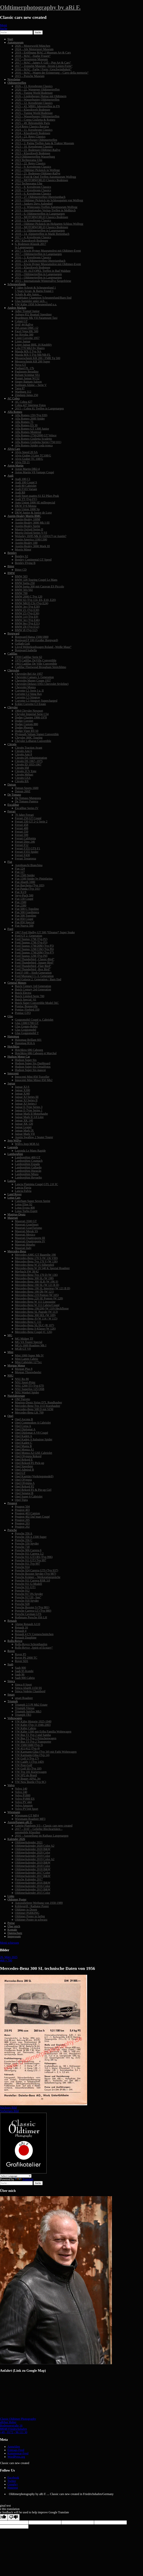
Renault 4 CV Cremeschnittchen (34, 1634)
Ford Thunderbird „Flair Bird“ (33, 965)
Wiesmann (13, 1812)
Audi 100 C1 (22, 479)
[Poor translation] (14, 2517)
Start (10, 39)
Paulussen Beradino (27, 371)
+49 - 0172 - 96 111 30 (13, 2432)
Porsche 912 (22, 1590)
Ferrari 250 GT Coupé (28, 818)
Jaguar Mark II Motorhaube (31, 1113)
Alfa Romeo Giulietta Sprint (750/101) (38, 442)
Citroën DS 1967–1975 (28, 761)
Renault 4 (20, 1630)
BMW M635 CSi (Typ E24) (31, 603)
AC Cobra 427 (23, 401)
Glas (10, 1016)
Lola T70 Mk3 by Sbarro (30, 348)
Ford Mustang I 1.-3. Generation (34, 976)
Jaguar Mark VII (25, 1133)
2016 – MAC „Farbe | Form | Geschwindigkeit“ (43, 69)
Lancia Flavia (23, 1187)
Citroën (11, 744)
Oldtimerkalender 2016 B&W (32, 1882)
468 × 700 (6, 1960)
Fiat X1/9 (20, 892)
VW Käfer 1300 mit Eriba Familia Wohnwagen (43, 1731)
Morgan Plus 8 (23, 1368)
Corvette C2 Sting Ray (28, 693)
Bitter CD (21, 569)
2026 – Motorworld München (32, 45)
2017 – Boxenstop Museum (31, 59)
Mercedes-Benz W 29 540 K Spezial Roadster (42, 1268)
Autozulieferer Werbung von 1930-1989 (39, 1902)
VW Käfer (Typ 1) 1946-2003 (32, 1724)
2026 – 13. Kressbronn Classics (34, 86)
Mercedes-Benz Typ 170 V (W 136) (36, 1261)
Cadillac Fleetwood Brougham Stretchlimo (40, 667)
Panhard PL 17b (24, 368)
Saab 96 (19, 1674)
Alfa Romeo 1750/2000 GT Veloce (35, 435)
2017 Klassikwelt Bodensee (31, 240)
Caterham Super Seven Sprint (32, 1201)
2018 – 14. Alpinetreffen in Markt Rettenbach (42, 233)
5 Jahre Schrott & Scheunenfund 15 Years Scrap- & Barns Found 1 (35, 289)
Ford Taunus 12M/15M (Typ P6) (34, 949)
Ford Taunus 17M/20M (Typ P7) (34, 952)
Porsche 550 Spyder (27, 1543)
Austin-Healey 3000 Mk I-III (32, 522)
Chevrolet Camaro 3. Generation (34, 677)
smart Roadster (24, 1698)
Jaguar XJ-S (22, 1086)
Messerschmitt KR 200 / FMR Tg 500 (37, 358)
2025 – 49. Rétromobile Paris (32, 123)
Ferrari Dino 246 (25, 841)
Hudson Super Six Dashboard (32, 1063)
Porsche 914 (22, 1567)
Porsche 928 (22, 1604)
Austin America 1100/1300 (31, 539)
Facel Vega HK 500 (26, 331)
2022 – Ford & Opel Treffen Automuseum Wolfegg (45, 176)
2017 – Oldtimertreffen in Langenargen (38, 254)
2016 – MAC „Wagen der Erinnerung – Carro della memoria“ (51, 72)
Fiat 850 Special (24, 922)
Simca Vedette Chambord (30, 1691)
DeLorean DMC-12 (26, 327)
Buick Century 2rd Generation (33, 989)
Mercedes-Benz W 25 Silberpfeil (34, 1264)
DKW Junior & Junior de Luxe (33, 512)
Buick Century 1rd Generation (33, 986)
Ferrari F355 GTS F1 (27, 848)
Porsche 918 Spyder (27, 1600)
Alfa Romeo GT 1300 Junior (32, 428)
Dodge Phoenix (24, 727)
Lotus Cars (13, 1197)
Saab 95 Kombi (24, 1671)
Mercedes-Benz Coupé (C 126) (33, 1332)
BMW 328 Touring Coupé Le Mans (36, 579)
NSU (10, 1375)
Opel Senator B (24, 1493)
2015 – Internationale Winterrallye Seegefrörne (43, 280)
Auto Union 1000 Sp (27, 509)
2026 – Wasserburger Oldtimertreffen (37, 99)
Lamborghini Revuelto (28, 1177)
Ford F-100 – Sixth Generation (33, 972)
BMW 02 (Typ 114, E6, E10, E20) (35, 599)
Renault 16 (21, 1627)
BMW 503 (21, 576)
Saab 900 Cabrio (25, 1677)
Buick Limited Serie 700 (29, 996)
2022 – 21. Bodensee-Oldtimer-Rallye (37, 173)
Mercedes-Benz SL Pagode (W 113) (36, 1311)
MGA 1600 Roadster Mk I (30, 1345)
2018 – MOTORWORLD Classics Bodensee (41, 227)
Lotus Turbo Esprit (26, 1211)
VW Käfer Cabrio (25, 1728)
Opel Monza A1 (24, 1449)
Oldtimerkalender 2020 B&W (32, 1849)
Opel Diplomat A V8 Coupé (31, 1432)
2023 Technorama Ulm (28, 160)
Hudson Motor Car (18, 1056)
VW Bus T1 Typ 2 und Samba (33, 1734)
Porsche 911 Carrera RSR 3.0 (32, 1580)
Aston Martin (15, 465)
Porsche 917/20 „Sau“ (28, 1597)
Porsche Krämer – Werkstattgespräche (37, 1577)
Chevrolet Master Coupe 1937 (33, 680)
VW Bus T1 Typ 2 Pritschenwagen (35, 1738)
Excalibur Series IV (26, 808)
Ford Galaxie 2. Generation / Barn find (38, 979)
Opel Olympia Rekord (28, 1456)
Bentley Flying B (25, 563)
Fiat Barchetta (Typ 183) (29, 885)
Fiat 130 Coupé (24, 898)
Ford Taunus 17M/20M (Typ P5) (34, 945)
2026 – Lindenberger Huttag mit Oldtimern (40, 96)
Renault (12, 1620)
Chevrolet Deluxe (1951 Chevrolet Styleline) (42, 683)
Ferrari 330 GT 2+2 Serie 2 (31, 821)
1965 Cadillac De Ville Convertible (36, 663)
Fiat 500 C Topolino (27, 908)
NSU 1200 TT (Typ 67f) (29, 1385)
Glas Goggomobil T (27, 1033)
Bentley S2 (21, 556)
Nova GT (20, 364)
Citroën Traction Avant (28, 747)
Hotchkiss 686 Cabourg (29, 1049)
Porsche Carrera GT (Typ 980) (33, 1610)
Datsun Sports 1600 (26, 788)
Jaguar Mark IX (24, 1130)
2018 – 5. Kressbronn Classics (33, 220)
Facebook (13, 2477)
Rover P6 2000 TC (26, 1657)
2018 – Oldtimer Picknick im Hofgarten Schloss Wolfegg (49, 223)
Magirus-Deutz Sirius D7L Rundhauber (38, 1402)
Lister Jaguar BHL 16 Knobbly (33, 344)
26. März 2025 (9, 1957)
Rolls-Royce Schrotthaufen (31, 1644)
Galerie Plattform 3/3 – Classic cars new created (43, 1825)
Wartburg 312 (23, 391)
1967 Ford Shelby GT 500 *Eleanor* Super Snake (45, 932)
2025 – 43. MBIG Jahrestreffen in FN (37, 106)
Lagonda (12, 1147)
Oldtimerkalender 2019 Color (32, 1855)
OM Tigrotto (22, 1399)
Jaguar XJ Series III (27, 1096)
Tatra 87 (20, 388)
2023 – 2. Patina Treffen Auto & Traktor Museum (44, 143)
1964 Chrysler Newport (29, 710)
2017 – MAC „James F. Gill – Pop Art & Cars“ (43, 62)
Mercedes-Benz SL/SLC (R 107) (34, 1325)
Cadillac (12, 653)
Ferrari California (25, 838)
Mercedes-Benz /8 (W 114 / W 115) (36, 1318)
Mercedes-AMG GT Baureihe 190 (35, 1254)
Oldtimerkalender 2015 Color (32, 1892)
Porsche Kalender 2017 (29, 1879)
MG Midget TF (24, 1338)
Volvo (11, 1785)
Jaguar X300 (22, 1090)
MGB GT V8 (23, 1348)
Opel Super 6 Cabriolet (28, 1496)
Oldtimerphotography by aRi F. (40, 7)
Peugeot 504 (22, 1506)
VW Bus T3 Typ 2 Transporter (33, 1741)
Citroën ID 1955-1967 (28, 764)
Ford (10, 929)
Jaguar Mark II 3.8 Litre (29, 1117)
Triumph (12, 1701)
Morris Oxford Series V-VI (31, 532)
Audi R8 (20, 492)
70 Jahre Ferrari (24, 814)
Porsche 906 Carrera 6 (28, 1550)
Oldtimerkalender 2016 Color (32, 1886)
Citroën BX (22, 781)
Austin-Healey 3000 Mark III (32, 546)
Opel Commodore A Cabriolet (33, 1422)
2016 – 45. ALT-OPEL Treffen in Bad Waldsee (43, 270)
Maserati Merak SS (26, 1231)
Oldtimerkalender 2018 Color (32, 1865)
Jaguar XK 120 (24, 1123)
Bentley (12, 552)
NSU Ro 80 (22, 1379)
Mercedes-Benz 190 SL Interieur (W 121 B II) (42, 1288)
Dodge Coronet (24, 720)
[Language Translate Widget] (15, 2176)
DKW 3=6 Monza (25, 505)
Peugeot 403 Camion (27, 1513)
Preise (11, 1923)
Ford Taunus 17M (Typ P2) (31, 939)
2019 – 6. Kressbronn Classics (33, 193)
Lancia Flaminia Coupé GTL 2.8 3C (36, 1184)
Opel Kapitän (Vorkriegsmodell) (34, 1476)
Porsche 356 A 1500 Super (31, 1536)
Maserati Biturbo (25, 1244)
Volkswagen (14, 1718)
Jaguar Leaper (23, 1127)
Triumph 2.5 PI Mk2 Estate (31, 1704)
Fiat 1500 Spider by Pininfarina (34, 878)
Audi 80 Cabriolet (25, 485)
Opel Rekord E (24, 1459)
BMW (11, 573)
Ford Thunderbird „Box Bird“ (32, 969)
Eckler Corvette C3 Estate (30, 704)
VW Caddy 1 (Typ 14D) (29, 1761)
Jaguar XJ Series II (26, 1100)
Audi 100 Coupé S (26, 482)
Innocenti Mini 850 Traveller (32, 1076)
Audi (10, 475)
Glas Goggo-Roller (26, 1026)
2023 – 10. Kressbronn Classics (34, 146)
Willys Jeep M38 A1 (27, 1143)
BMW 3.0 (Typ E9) (26, 616)
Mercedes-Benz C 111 (28, 1321)
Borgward (13, 633)
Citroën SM (22, 767)
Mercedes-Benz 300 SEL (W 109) (35, 1315)
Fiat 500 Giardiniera (27, 912)
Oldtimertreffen (16, 82)
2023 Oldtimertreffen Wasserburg (35, 156)
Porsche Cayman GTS (28, 1614)
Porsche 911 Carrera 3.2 (29, 1553)
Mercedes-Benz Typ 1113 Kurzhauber (37, 1405)
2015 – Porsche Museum (30, 76)
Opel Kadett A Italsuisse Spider (33, 1439)
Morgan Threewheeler (28, 1372)
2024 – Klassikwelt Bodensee (32, 133)
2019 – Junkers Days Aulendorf (34, 203)
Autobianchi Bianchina (28, 865)
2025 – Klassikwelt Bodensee (32, 109)
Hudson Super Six (25, 1060)
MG (9, 1335)
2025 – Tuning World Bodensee (34, 113)
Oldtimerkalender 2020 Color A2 (34, 1845)
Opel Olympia (23, 1479)
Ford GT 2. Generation (28, 935)
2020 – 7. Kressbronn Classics (33, 190)
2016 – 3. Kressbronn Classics (33, 257)
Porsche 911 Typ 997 (27, 1563)
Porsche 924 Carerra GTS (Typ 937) (36, 1570)
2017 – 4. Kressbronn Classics (33, 237)
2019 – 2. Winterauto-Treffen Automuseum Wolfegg (46, 207)
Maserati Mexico (25, 1234)
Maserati (12, 1217)
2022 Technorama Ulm (28, 183)
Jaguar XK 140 (24, 1120)
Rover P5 (20, 1654)
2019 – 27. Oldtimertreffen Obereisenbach (40, 196)
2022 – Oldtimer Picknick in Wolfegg (37, 170)
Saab (10, 1664)
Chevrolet (13, 670)
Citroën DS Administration (31, 757)
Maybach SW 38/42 (27, 1271)
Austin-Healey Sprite (27, 526)
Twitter (11, 2481)
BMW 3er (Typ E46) (27, 620)
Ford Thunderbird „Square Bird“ (34, 962)
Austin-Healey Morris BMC (24, 516)
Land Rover (14, 1194)
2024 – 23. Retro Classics (30, 136)
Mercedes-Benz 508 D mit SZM (34, 1409)
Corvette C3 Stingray (27, 697)
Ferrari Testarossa (25, 858)
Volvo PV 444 (23, 1802)
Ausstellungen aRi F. (19, 1822)
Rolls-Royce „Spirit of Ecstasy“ (34, 1647)
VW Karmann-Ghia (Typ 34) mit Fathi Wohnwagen (46, 1751)
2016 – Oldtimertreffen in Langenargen (38, 274)
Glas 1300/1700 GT (27, 1023)
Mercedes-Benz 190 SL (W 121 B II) (37, 1285)
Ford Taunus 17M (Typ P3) (31, 942)
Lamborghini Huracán (28, 1170)
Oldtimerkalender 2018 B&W (32, 1869)
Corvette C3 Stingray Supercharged (36, 700)
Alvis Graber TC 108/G (29, 458)
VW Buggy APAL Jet (28, 1778)
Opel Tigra (21, 1499)
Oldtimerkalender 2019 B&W (32, 1862)
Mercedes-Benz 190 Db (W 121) (34, 1291)
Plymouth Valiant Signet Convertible (37, 734)
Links (10, 1896)
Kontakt (12, 1929)
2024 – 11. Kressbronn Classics (34, 129)
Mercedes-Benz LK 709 (29, 1412)
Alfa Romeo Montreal (28, 432)
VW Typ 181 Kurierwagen (31, 1771)
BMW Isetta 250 (25, 583)
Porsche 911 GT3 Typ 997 (30, 1560)
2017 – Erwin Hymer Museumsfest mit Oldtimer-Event (48, 250)
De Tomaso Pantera (26, 801)
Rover (11, 1651)
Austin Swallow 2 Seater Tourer (34, 1137)
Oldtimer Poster (16, 1899)
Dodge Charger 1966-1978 (31, 717)
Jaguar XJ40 (22, 1093)
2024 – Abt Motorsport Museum (34, 49)
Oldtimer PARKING (27, 1912)
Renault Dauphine (25, 1637)
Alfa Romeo (14, 411)
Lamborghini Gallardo (28, 1167)
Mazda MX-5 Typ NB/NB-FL (33, 354)
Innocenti (13, 1073)
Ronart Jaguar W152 (27, 378)
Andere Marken (16, 307)
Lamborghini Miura (26, 1174)
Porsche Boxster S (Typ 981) (32, 1607)
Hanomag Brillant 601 (28, 1039)
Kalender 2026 (16, 1839)
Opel (10, 1415)
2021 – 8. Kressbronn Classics (33, 186)
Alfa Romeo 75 (24, 421)
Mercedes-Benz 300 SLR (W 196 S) (36, 1281)
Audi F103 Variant (26, 489)
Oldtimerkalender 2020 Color (32, 1852)
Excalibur (13, 804)
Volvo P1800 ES (25, 1798)
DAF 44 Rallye (24, 324)
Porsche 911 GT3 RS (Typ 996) (34, 1557)
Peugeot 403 (22, 1509)
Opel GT (20, 1473)
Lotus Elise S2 (23, 1204)
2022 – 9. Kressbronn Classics (33, 166)
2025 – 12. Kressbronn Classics (34, 102)
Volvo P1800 (22, 1795)
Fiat (9, 861)
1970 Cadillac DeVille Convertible (35, 660)
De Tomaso (14, 794)
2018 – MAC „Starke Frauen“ (33, 55)
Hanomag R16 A (25, 1043)
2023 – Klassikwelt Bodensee (32, 153)
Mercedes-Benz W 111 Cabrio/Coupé (37, 1305)
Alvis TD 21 (22, 462)
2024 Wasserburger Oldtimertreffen (36, 139)
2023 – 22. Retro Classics (30, 163)
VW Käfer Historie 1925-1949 (33, 1721)
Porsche (12, 1530)
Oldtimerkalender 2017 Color (32, 1872)
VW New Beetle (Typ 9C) (30, 1781)
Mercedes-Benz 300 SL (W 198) (34, 1278)
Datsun (11, 784)
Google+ (12, 2484)
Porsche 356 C (23, 1540)
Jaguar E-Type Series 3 (28, 1107)
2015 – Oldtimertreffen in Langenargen (38, 277)
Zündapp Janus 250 (26, 395)
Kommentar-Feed (17, 2453)
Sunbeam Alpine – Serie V (31, 385)
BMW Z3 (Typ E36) (27, 613)
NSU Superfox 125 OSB (29, 1389)
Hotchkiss (13, 1046)
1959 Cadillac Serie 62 (28, 657)
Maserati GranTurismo (28, 1227)
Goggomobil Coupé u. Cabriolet (34, 1019)
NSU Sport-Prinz (25, 1382)
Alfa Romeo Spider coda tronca (34, 445)
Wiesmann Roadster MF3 (30, 1818)
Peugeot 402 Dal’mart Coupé (32, 1516)
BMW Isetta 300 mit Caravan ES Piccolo (39, 586)
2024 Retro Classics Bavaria (32, 126)
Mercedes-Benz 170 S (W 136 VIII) (36, 1258)
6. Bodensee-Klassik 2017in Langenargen (30, 245)
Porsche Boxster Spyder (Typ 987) (35, 1573)
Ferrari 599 (21, 835)
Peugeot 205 (22, 1520)
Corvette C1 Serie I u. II (29, 690)
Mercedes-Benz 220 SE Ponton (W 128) (39, 1298)
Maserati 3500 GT (26, 1221)
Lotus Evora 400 (25, 1207)
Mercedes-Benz (16, 1251)
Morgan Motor (16, 1365)
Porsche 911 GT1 (25, 1587)
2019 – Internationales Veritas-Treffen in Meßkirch (45, 210)
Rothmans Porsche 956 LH (31, 1617)
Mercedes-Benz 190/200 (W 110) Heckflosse (42, 1308)
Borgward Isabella (26, 650)
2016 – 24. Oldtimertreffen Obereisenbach (40, 260)
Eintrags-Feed (15, 2450)
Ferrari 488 (21, 828)
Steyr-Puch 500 (24, 895)
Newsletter (13, 79)
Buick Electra (23, 992)
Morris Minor (23, 549)
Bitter (10, 566)
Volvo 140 (21, 1788)
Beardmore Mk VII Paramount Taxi (36, 317)
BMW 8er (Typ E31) (27, 623)
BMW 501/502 (24, 589)
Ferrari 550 (21, 831)
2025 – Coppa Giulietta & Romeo (35, 119)
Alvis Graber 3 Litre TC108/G (33, 455)
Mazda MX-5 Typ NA (28, 351)
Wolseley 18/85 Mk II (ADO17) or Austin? (40, 536)
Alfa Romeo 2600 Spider (30, 418)
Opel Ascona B (24, 1419)
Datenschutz (14, 1933)
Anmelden (13, 2446)
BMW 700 (21, 593)
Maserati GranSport (27, 1224)
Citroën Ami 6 (23, 751)
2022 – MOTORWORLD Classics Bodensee (41, 180)
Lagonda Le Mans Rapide (30, 1150)
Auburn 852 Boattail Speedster (33, 314)
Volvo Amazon (24, 1805)
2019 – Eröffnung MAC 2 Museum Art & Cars (43, 52)
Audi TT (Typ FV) (26, 499)
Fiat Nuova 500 (24, 925)
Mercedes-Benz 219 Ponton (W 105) (37, 1295)
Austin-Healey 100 (26, 542)
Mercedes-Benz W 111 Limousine (35, 1301)
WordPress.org (16, 2456)
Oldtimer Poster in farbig (30, 1916)
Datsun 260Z (22, 791)
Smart (11, 1694)
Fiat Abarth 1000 (25, 882)
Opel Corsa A (23, 1426)
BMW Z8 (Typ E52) (27, 626)
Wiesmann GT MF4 (27, 1815)
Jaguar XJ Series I (25, 1103)
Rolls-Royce (14, 1640)
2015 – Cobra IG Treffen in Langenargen (39, 408)
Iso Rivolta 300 (24, 334)
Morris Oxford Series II (29, 529)
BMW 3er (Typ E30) (27, 606)
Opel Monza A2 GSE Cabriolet (33, 1452)
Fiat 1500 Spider (25, 875)
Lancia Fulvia (23, 1190)
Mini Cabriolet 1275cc (28, 1362)
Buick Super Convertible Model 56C (37, 1002)
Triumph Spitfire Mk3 (28, 1711)
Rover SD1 (21, 1661)
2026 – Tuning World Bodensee (34, 92)
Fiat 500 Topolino (25, 915)
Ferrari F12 (21, 845)
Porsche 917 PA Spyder (29, 1593)
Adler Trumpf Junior (27, 311)
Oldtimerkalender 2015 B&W (32, 1889)
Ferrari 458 (21, 824)
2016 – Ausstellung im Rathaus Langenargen (41, 1835)
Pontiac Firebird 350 (27, 1009)
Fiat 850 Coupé (24, 918)
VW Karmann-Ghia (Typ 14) (32, 1755)
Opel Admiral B (24, 1469)
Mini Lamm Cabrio (26, 1358)
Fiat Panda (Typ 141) (27, 888)
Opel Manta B (23, 1446)
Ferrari (11, 811)
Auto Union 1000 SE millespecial (35, 502)
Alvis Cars (13, 448)
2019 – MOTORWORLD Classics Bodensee (41, 217)
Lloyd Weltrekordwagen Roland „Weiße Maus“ (43, 646)
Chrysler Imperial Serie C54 (32, 714)
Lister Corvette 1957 (27, 338)
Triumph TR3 (23, 1714)
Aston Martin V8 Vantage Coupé (34, 472)
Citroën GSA (23, 777)
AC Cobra (13, 398)
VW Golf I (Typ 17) (27, 1758)
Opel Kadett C (23, 1442)
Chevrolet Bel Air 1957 (29, 673)
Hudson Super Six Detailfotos (33, 1066)
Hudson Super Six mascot (30, 1070)
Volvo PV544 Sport (26, 1808)
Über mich (13, 1926)
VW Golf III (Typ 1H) (28, 1768)
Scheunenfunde (16, 284)
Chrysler (12, 707)
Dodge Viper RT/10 (26, 730)
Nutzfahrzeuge (16, 1395)
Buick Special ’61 (25, 999)
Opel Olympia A (25, 1483)
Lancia (11, 1180)
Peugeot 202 (22, 1526)
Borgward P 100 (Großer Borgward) (36, 640)
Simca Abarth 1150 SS (28, 1687)
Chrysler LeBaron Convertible (33, 741)
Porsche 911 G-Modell (28, 1583)
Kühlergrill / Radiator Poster (32, 1906)
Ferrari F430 (22, 855)
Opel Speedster (24, 1466)
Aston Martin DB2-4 (27, 469)
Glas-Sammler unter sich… (31, 301)
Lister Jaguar (22, 341)
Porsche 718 (22, 1546)
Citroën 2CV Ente (25, 771)
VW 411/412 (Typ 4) (27, 1748)
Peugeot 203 (22, 1523)
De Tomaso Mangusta (28, 798)
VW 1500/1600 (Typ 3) (29, 1745)
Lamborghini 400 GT (27, 1157)
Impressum (14, 1936)
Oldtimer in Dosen (26, 1909)
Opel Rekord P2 (24, 1486)
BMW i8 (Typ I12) (26, 630)
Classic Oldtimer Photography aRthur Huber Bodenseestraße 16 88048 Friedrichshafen (18, 2423)
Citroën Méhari (24, 774)
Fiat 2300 (20, 905)
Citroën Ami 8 (23, 754)
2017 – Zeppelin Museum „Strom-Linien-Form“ (43, 66)
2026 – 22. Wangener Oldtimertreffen (37, 89)
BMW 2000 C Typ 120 (28, 596)
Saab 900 (20, 1667)
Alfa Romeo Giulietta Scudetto (33, 438)
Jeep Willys (14, 1140)
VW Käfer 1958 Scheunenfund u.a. (36, 304)
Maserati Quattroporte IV (30, 1241)
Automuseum (15, 42)
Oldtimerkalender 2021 (29, 1842)
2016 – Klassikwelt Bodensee (32, 267)
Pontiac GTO (23, 1013)
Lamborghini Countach (29, 1160)
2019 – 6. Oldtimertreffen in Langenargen (40, 213)
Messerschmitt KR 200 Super (32, 361)
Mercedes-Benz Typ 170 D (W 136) (36, 1274)
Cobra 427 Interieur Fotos (30, 405)
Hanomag (13, 1036)
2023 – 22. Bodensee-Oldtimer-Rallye (37, 149)
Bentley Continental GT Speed (33, 559)
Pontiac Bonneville (26, 1006)
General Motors (16, 982)
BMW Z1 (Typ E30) (27, 610)
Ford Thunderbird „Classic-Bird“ (34, 959)
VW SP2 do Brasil (26, 1775)
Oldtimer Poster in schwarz (31, 1919)
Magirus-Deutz (16, 1214)
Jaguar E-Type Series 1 (28, 1110)
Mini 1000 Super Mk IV (29, 1355)
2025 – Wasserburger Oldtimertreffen (37, 116)
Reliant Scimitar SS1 (27, 374)
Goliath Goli (22, 643)
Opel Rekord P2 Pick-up (29, 1462)
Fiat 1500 (20, 902)
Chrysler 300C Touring (28, 737)
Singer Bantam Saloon (28, 381)
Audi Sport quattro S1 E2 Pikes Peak (37, 495)
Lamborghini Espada (27, 1164)
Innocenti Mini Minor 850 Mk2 (34, 1080)
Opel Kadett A (23, 1436)
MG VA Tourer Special (28, 1342)
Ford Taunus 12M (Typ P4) (31, 955)
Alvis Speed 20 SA (26, 452)
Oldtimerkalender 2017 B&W (32, 1876)
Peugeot (12, 1503)
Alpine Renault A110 (27, 1624)
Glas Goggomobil (25, 1029)
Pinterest (12, 2487)
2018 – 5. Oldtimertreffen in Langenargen (40, 230)
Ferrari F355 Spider (26, 851)
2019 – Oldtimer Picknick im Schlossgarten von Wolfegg (49, 200)
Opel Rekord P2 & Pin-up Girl (33, 1489)
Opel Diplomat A (25, 1429)
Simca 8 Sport (23, 1684)
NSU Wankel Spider (27, 1392)
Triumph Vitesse (24, 1708)
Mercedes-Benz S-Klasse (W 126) (35, 1328)
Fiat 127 (20, 871)
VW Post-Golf (23, 1765)
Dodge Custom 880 (26, 724)
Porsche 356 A (23, 1533)
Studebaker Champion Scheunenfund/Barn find (43, 297)
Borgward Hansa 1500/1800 (31, 636)
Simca (11, 1681)
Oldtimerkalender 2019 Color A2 (34, 1859)
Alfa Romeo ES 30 (26, 425)
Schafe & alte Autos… (28, 294)
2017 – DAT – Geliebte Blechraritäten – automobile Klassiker (39, 1830)
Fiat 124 (20, 868)
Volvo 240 (21, 1792)
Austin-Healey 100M (27, 519)
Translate (24, 2179)
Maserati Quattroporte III (30, 1237)
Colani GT (21, 321)
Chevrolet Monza (25, 687)
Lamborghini (15, 1154)
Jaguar (11, 1083)
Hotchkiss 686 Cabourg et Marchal (36, 1053)
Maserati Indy (23, 1248)
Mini (10, 1352)
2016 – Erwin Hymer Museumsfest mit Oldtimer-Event (48, 264)
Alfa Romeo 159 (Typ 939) (31, 415)
